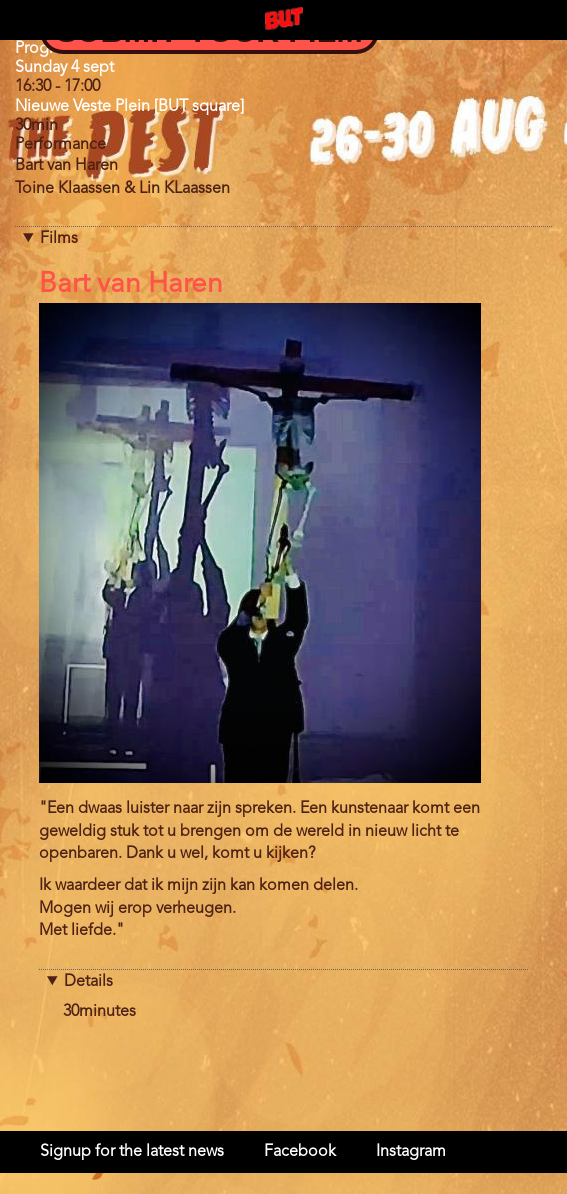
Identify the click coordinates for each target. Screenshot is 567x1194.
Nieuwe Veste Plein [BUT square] (129, 107)
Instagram (411, 1152)
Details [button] (88, 982)
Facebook (300, 1152)
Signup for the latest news (132, 1152)
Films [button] (59, 239)
